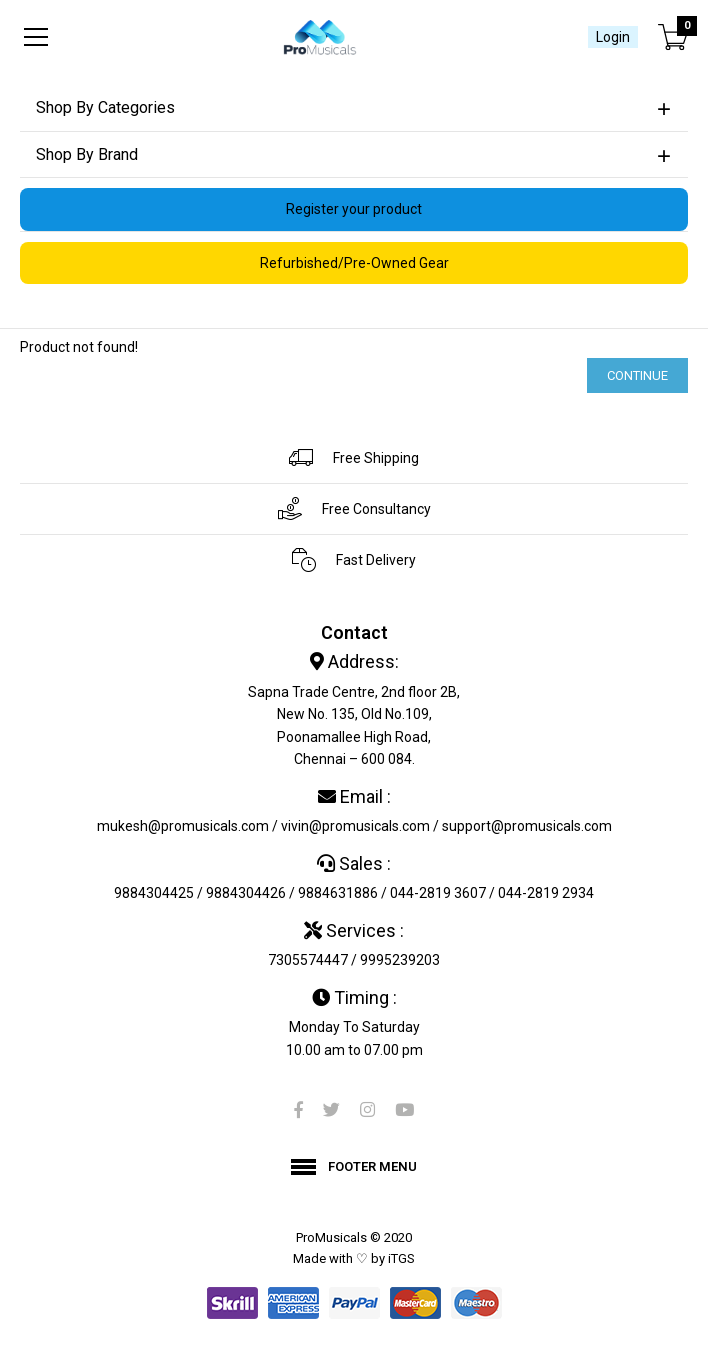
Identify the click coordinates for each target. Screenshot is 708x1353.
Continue (637, 375)
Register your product (354, 209)
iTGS (401, 1258)
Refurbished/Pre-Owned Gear (354, 263)
